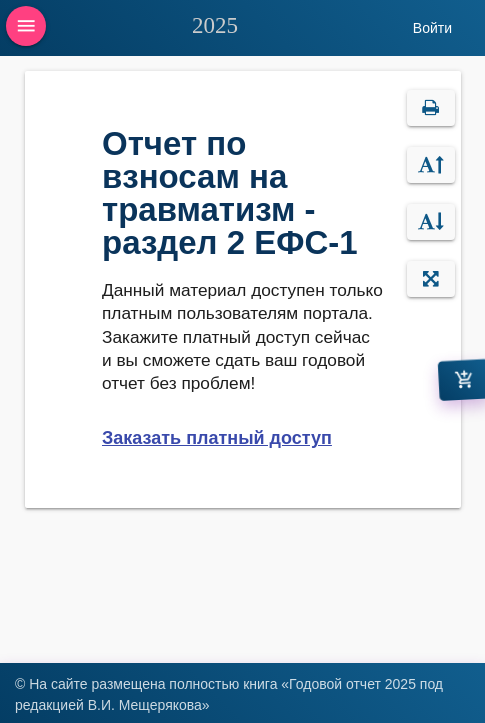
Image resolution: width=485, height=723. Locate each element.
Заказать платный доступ (217, 438)
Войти (432, 28)
